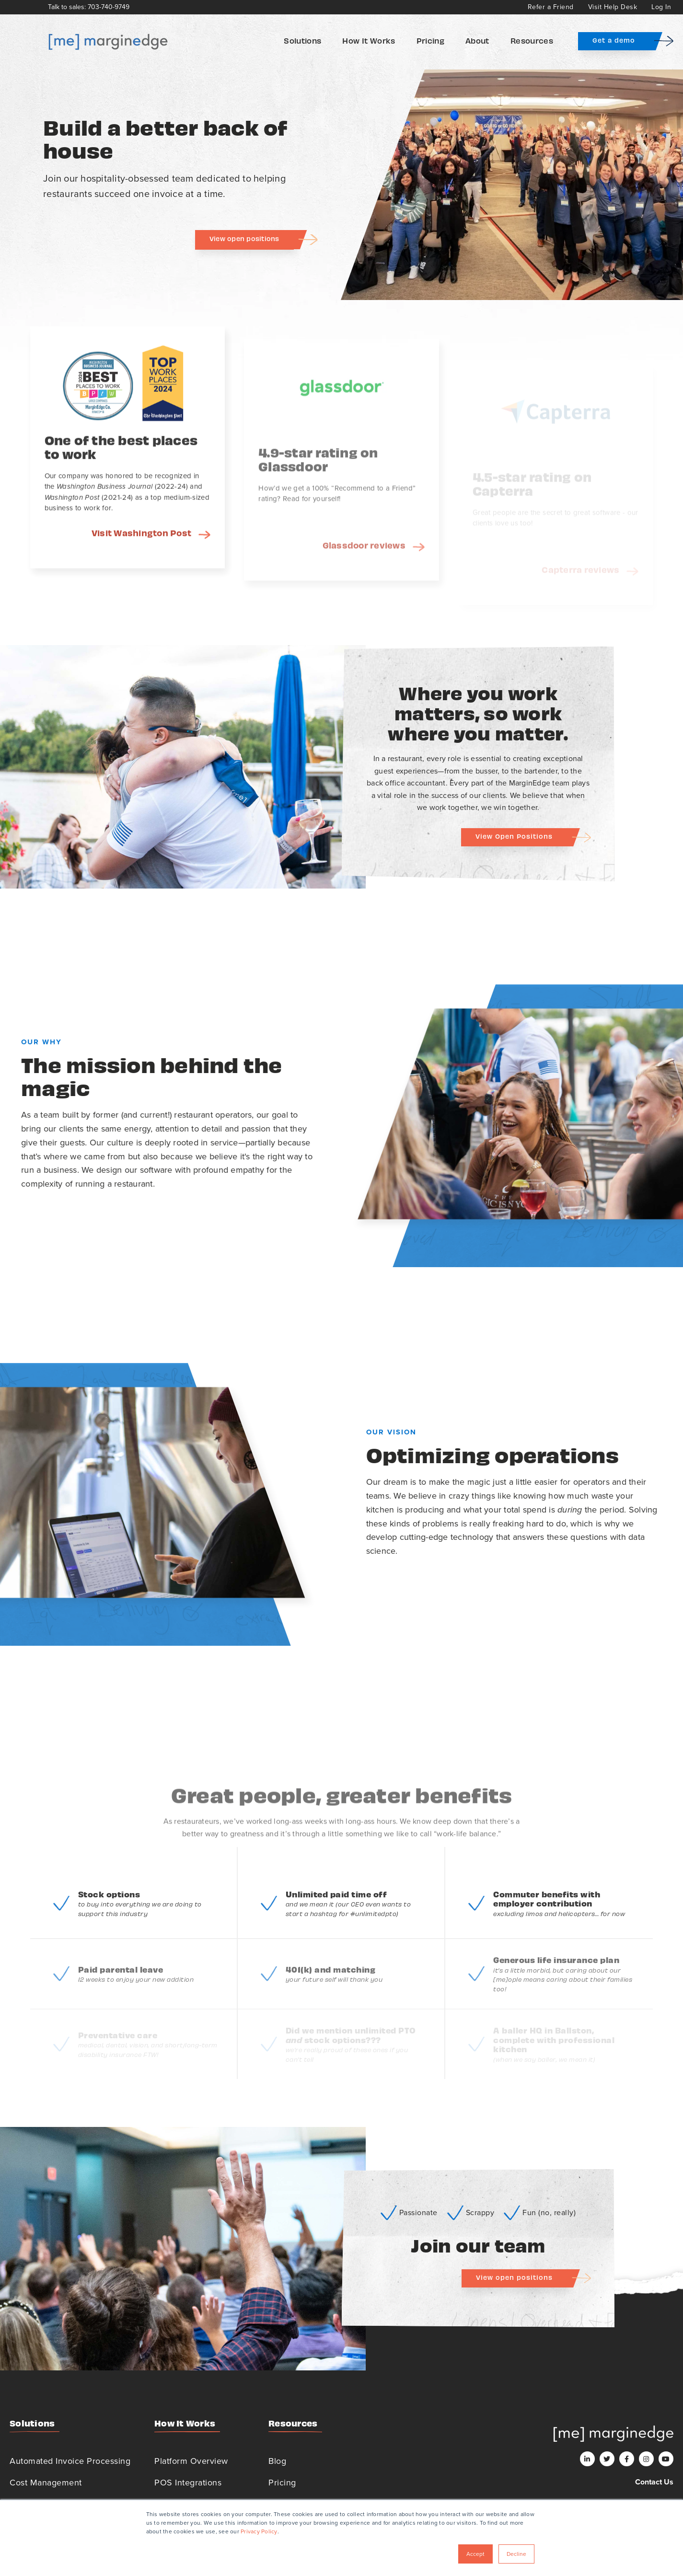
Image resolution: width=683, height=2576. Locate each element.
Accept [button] (475, 2554)
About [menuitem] (477, 40)
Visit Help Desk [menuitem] (612, 7)
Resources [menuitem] (531, 40)
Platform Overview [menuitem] (191, 2461)
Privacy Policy (259, 2531)
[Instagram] (646, 2458)
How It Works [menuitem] (368, 40)
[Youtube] (666, 2458)
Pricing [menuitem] (430, 40)
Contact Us (654, 2481)
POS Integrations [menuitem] (187, 2482)
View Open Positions (514, 836)
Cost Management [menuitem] (46, 2482)
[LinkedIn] (587, 2458)
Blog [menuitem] (277, 2461)
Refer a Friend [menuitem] (551, 7)
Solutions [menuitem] (302, 40)
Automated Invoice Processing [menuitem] (70, 2461)
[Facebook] (626, 2458)
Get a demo (613, 40)
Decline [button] (516, 2554)
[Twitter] (607, 2458)
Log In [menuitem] (661, 7)
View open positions (244, 238)
